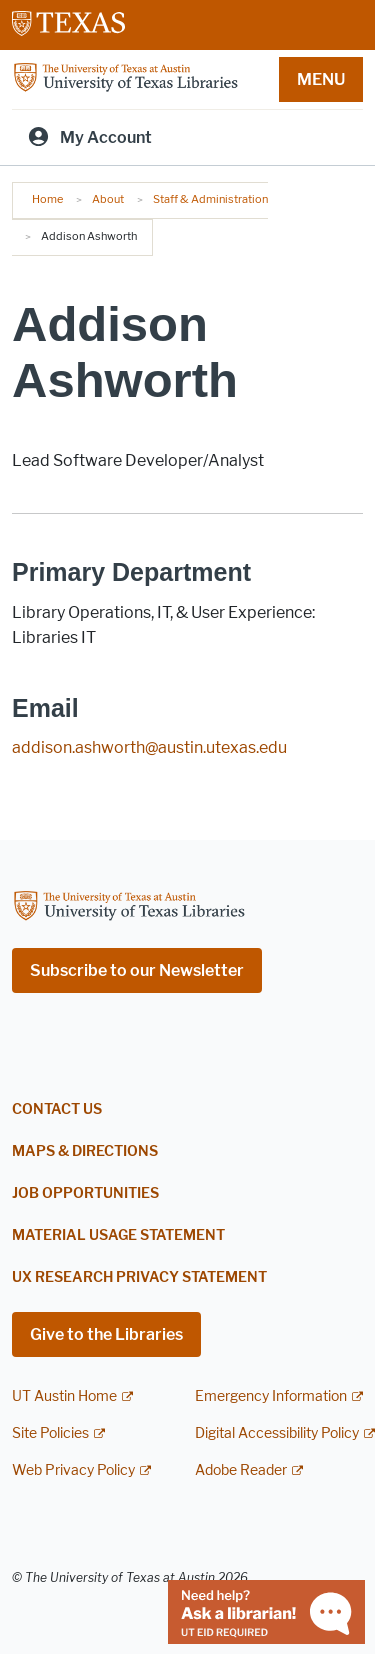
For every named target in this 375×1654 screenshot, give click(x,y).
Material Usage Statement (118, 1235)
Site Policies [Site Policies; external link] (50, 1433)
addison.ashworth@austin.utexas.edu (149, 747)
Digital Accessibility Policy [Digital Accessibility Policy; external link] (277, 1433)
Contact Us (57, 1109)
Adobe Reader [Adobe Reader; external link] (241, 1470)
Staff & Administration (210, 199)
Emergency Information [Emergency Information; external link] (271, 1396)
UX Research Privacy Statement (139, 1277)
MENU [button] (321, 79)
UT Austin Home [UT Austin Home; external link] (64, 1396)
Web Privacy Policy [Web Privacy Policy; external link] (73, 1470)
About (108, 199)
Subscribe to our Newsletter (137, 970)
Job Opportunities (85, 1193)
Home (47, 199)
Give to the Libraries (106, 1334)
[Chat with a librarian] (266, 1610)
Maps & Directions (85, 1151)
